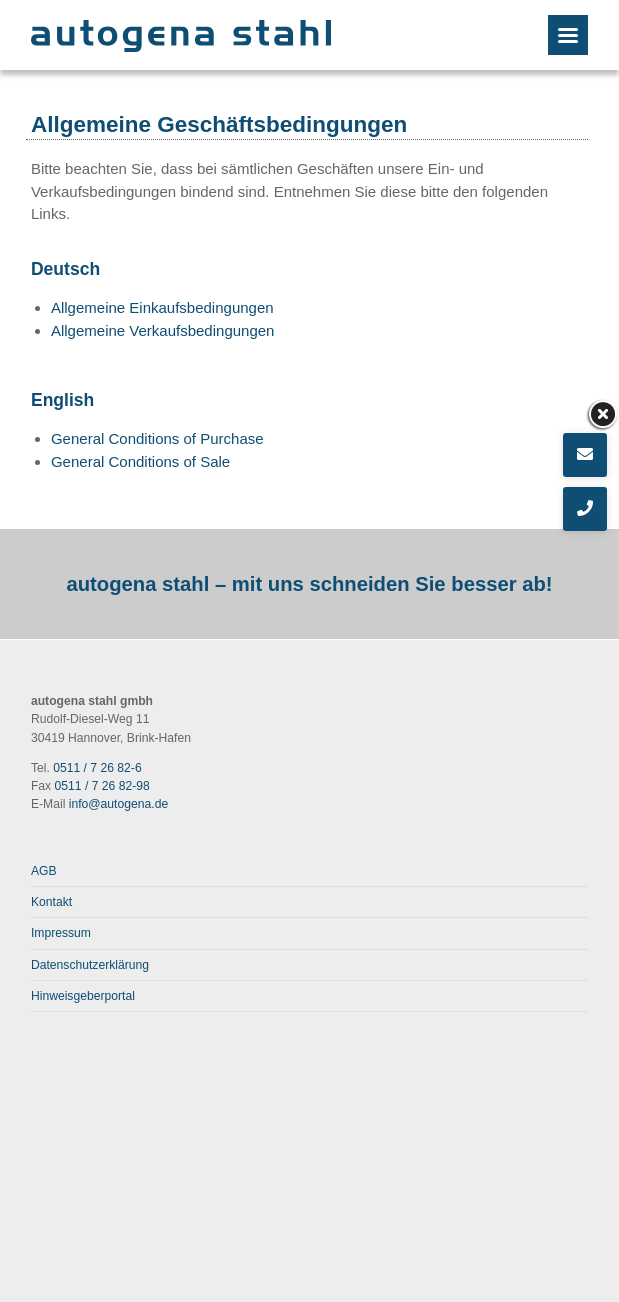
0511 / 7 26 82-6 (97, 768)
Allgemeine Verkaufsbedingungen (163, 330)
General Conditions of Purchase (157, 438)
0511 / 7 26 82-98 (102, 786)
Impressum (61, 933)
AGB (44, 871)
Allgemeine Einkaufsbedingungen (162, 307)
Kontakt (51, 902)
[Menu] (568, 35)
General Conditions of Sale (140, 461)
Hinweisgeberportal (83, 996)
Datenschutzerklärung (90, 965)
